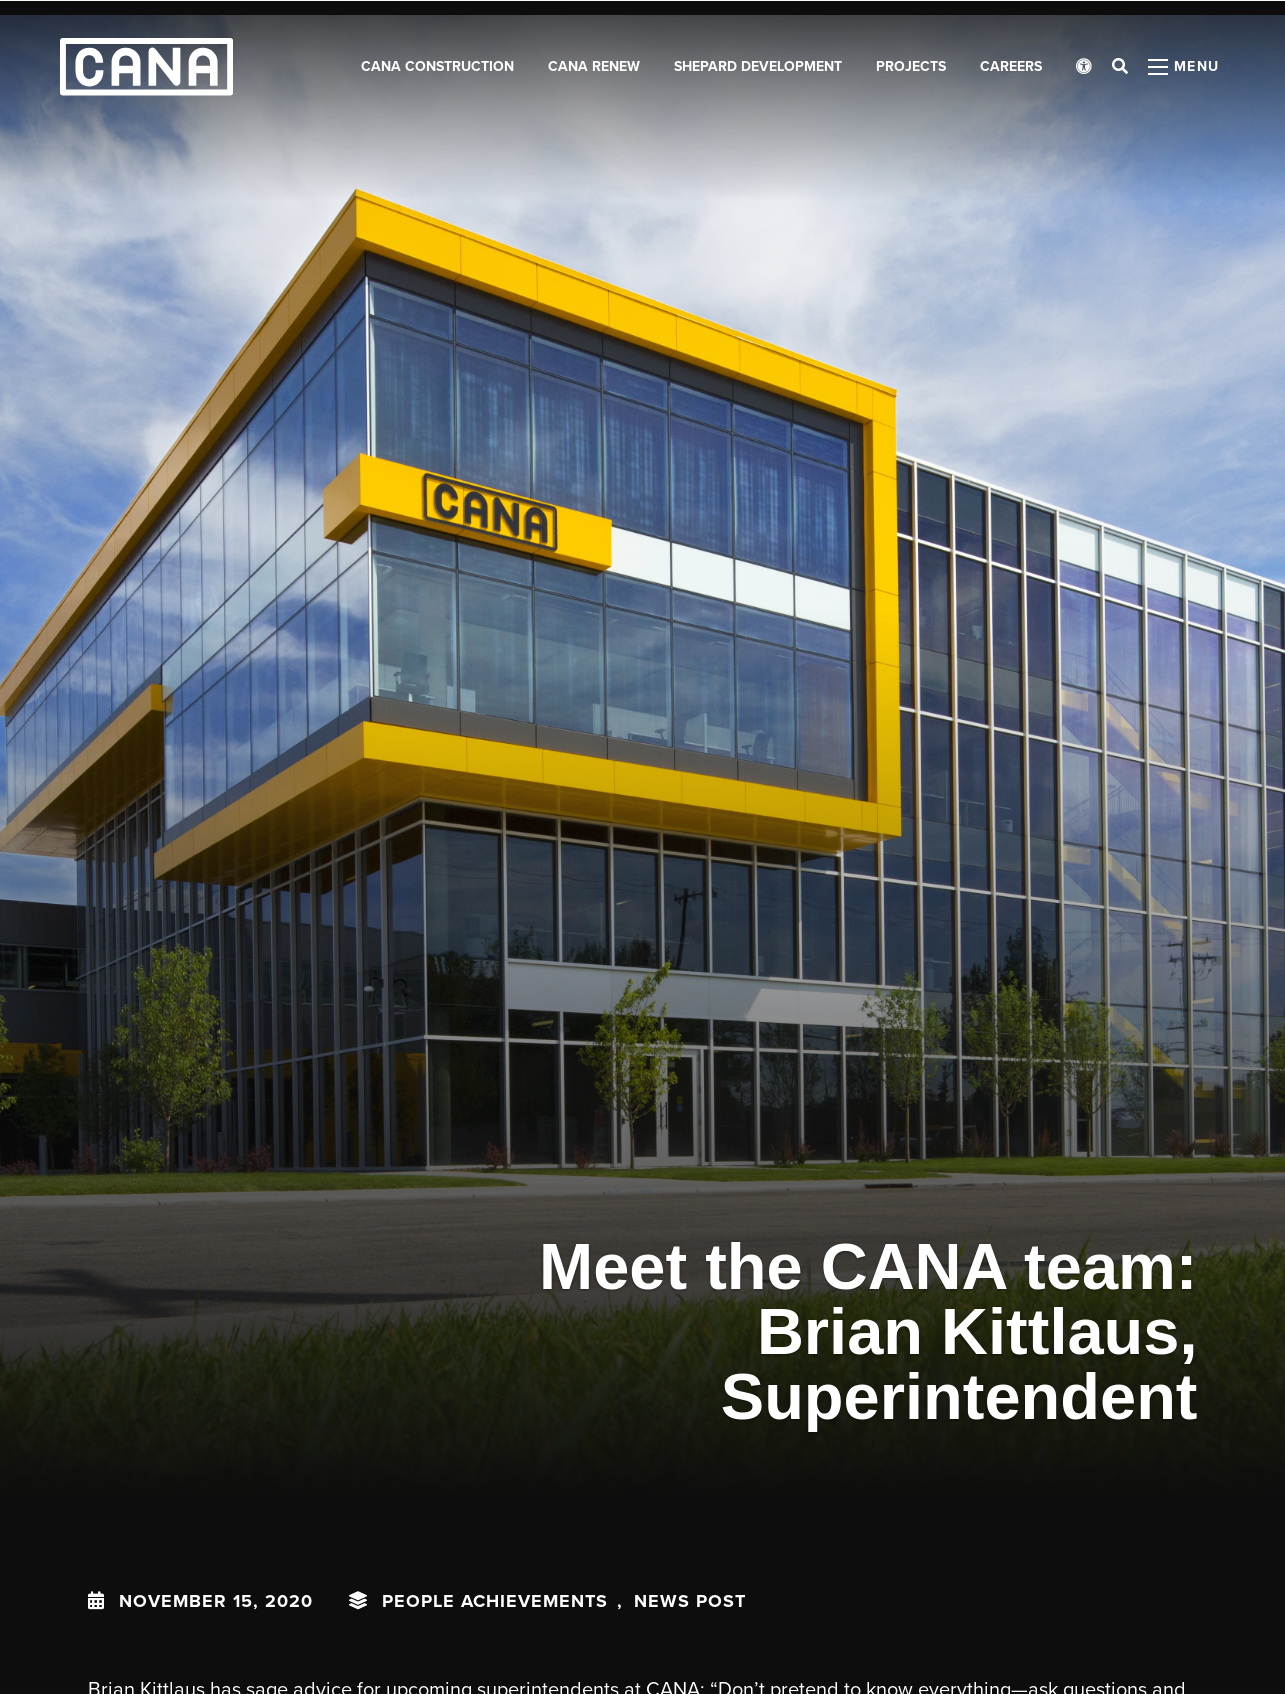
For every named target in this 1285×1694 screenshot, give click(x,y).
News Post (690, 1601)
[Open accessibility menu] (1084, 70)
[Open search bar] (1120, 70)
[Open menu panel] (1184, 70)
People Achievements (495, 1601)
